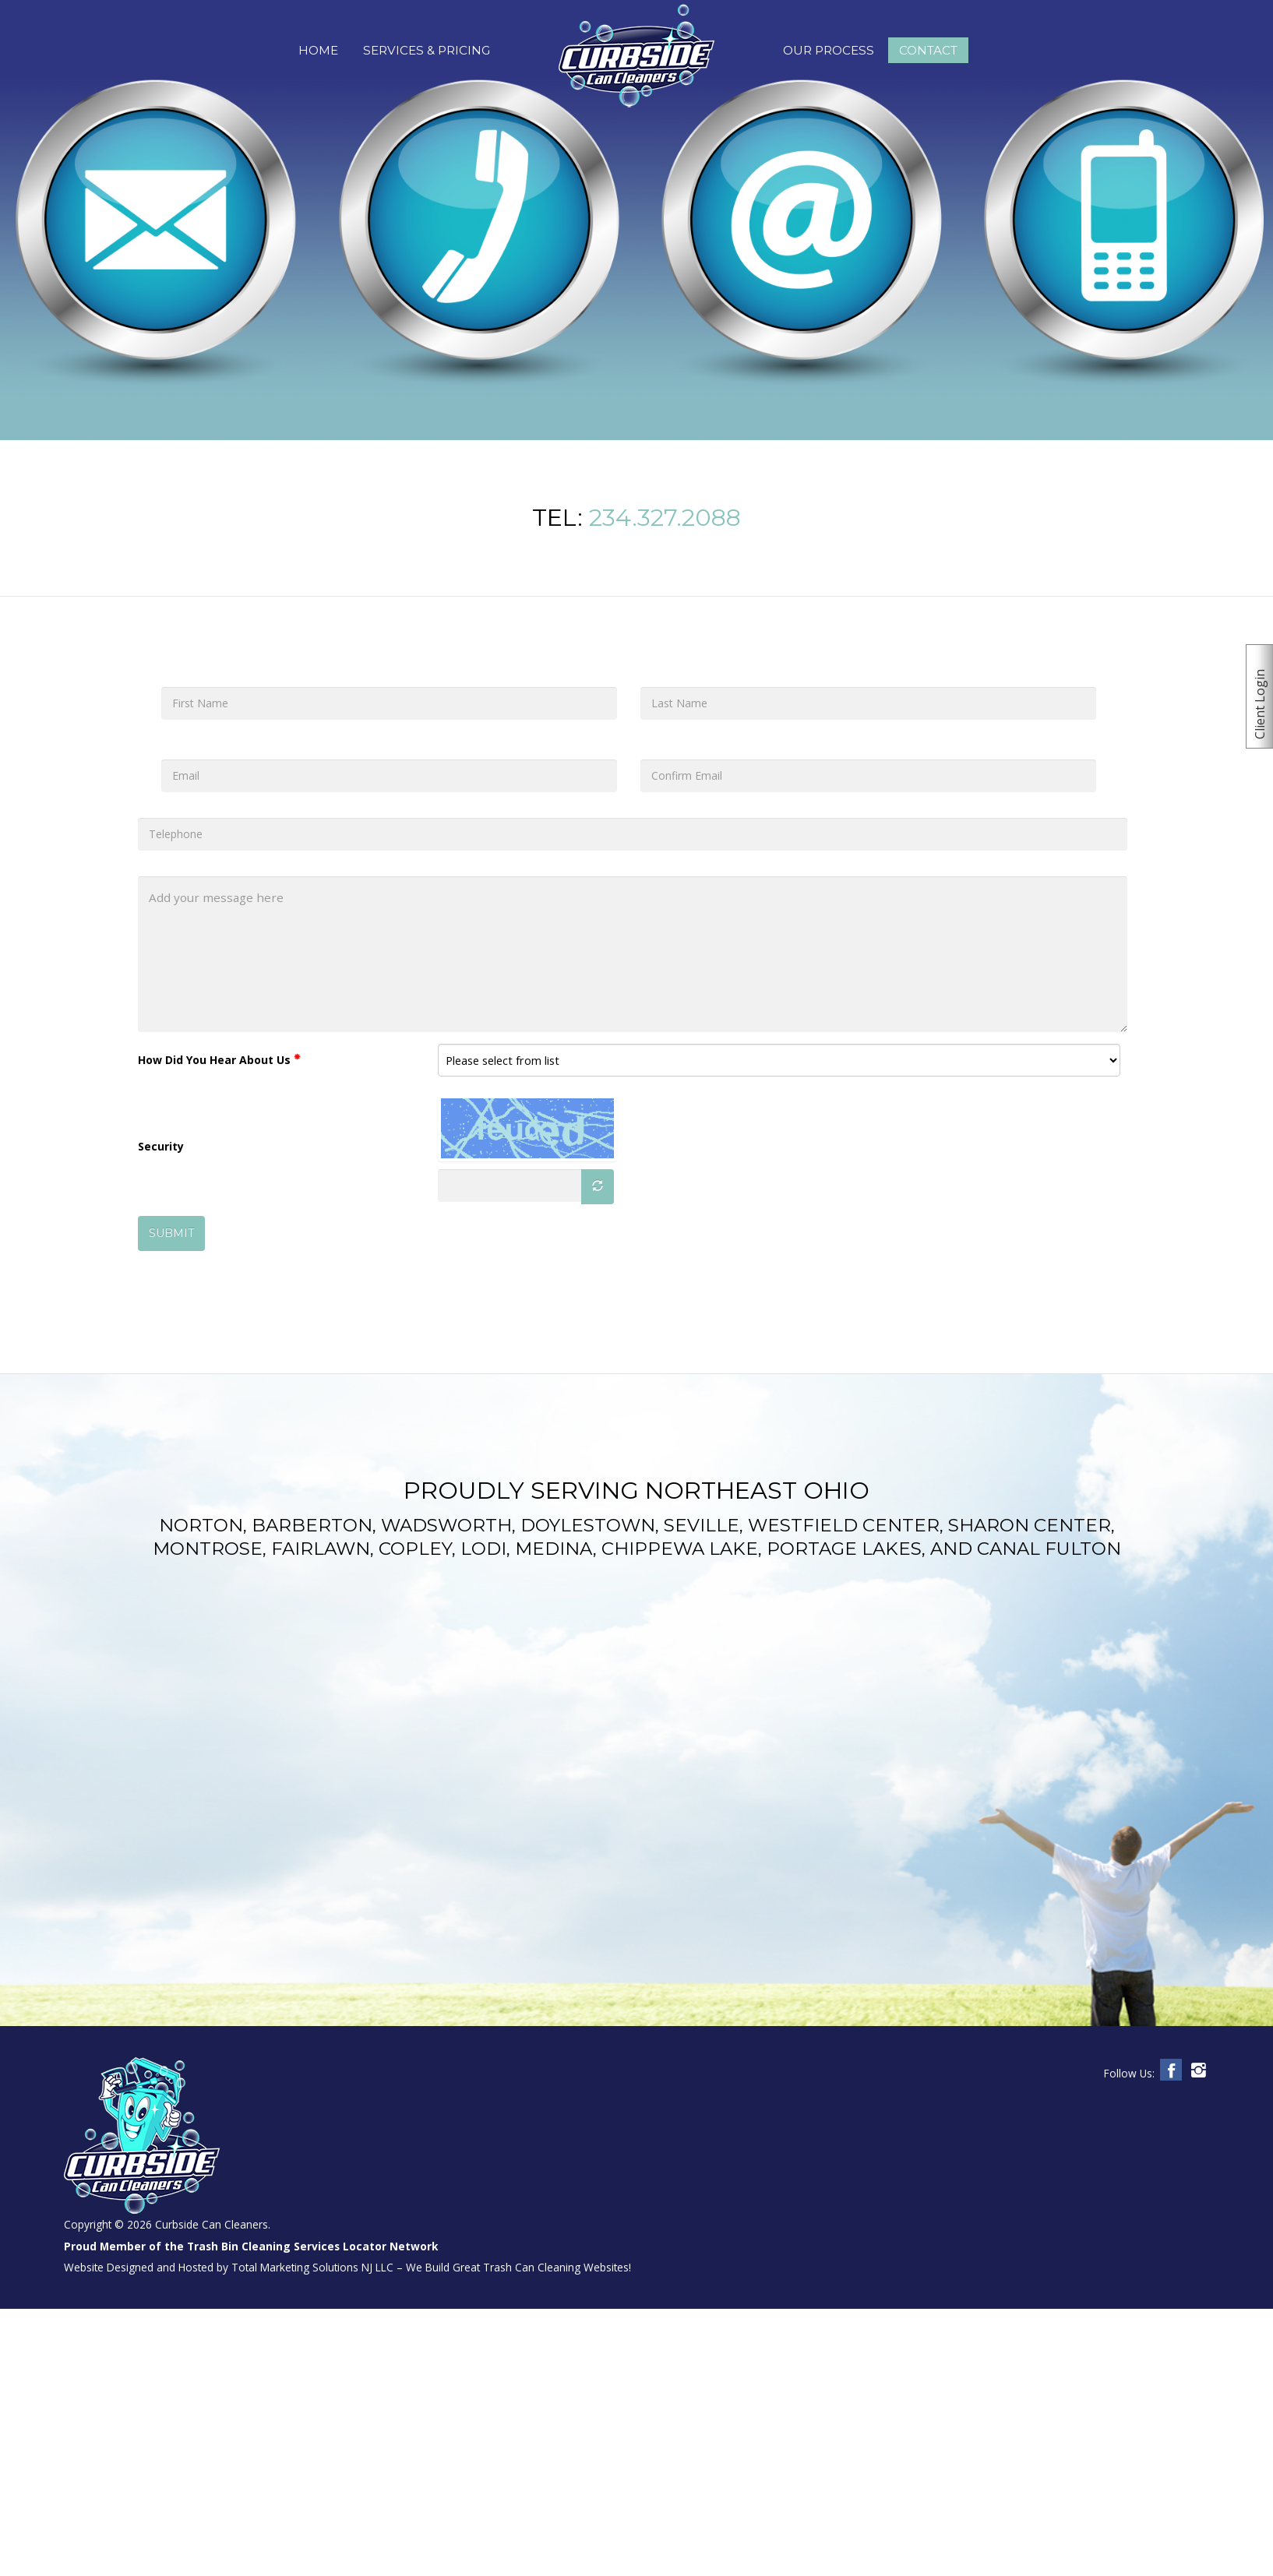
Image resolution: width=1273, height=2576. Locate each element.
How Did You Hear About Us (219, 1059)
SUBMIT (171, 1233)
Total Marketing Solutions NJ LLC (312, 2267)
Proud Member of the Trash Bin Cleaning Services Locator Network (251, 2246)
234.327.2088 (665, 517)
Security (161, 1146)
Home (318, 50)
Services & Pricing (426, 50)
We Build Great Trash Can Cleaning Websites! (518, 2267)
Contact (928, 50)
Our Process (828, 50)
